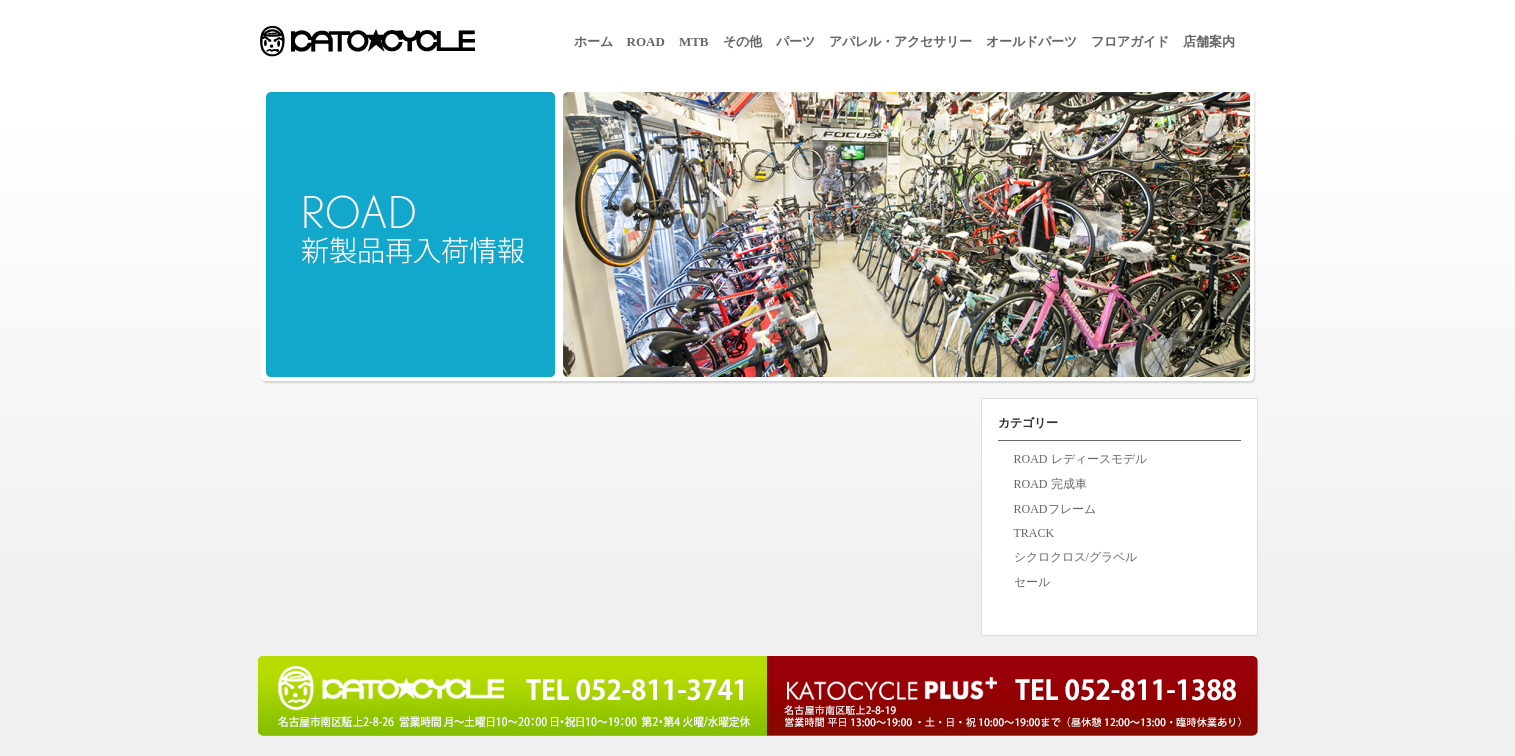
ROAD (646, 41)
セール (1032, 582)
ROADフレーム (1055, 509)
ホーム (593, 41)
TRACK (1034, 533)
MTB (694, 41)
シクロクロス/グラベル (1075, 557)
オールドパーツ (1031, 41)
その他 (742, 41)
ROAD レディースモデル (1080, 459)
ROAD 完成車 (1050, 484)
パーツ (795, 41)
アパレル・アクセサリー (900, 41)
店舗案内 (1209, 41)
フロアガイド (1130, 41)
